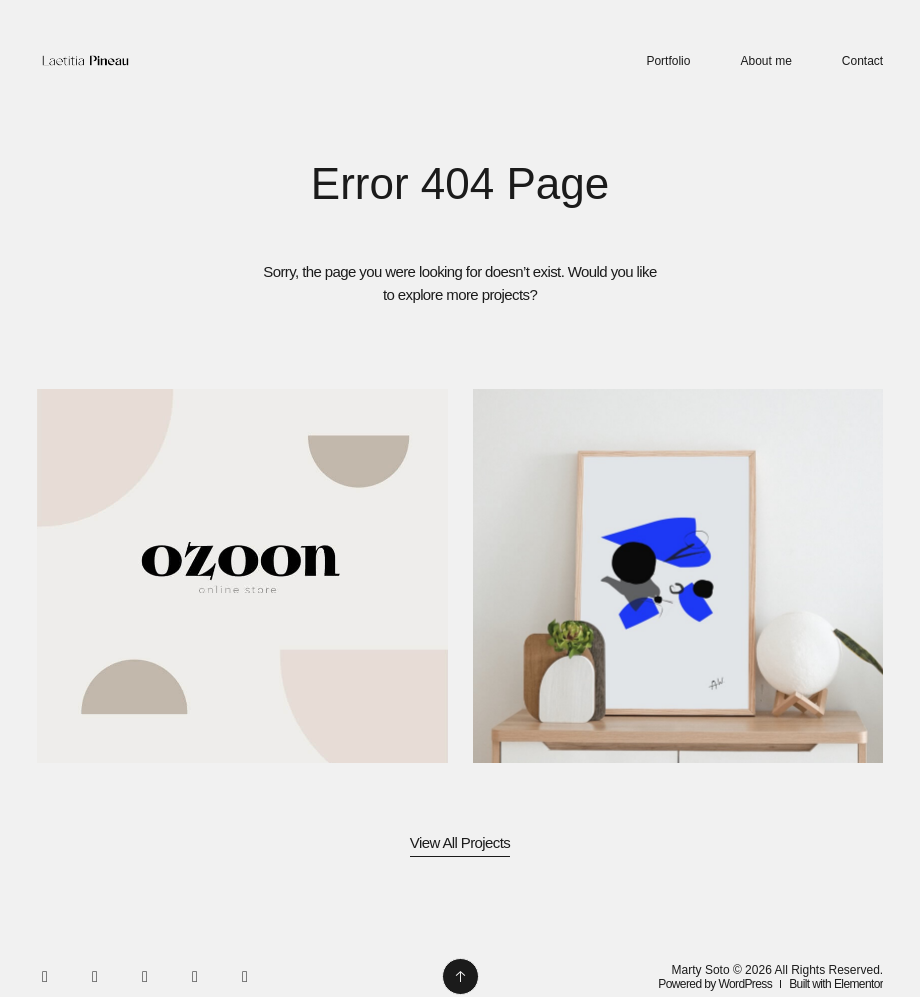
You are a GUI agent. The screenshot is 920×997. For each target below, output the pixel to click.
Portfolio (668, 61)
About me (765, 61)
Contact (862, 61)
